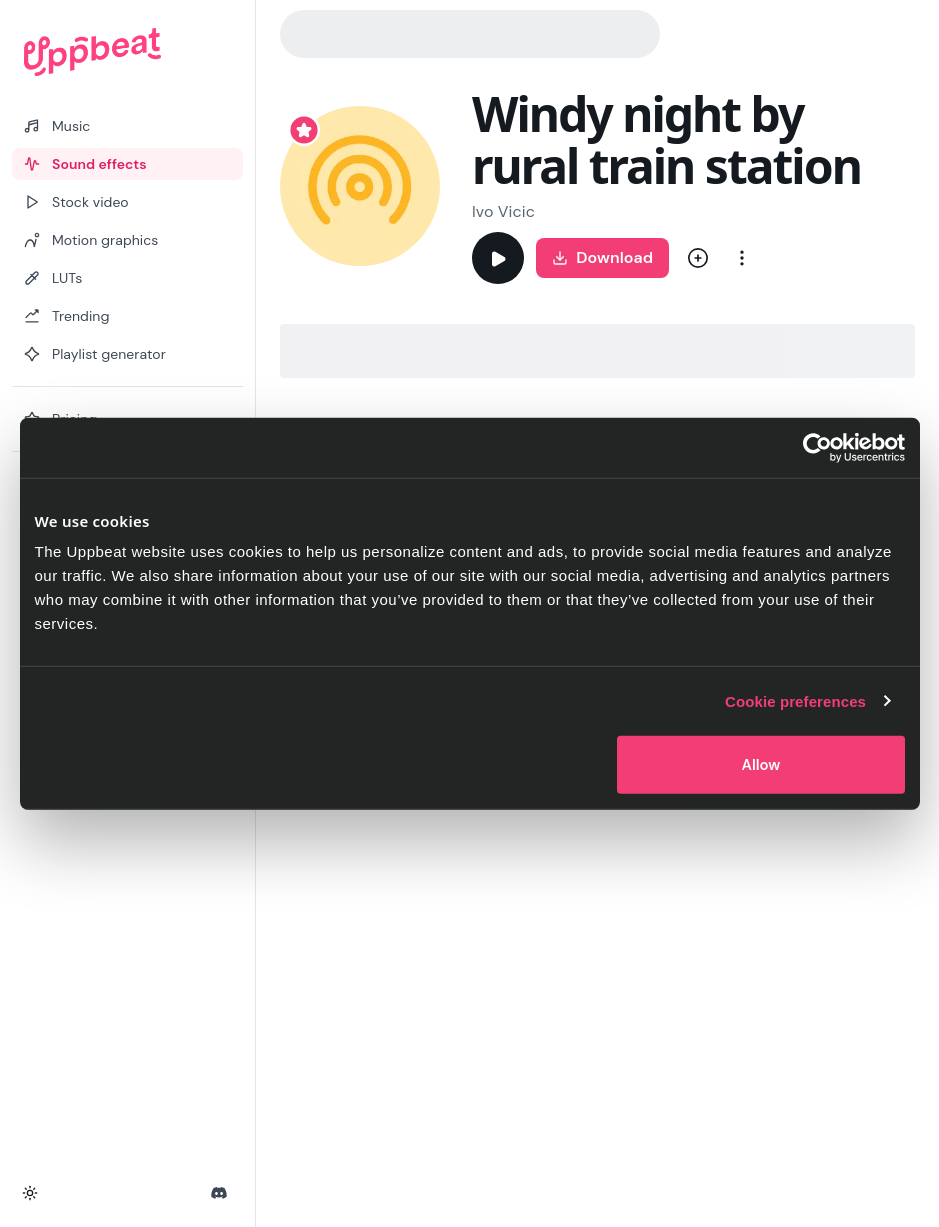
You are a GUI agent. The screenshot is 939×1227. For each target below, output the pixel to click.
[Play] (498, 258)
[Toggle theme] (30, 1193)
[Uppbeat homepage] (127, 52)
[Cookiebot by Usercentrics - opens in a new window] (817, 447)
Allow (760, 765)
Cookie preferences (795, 700)
